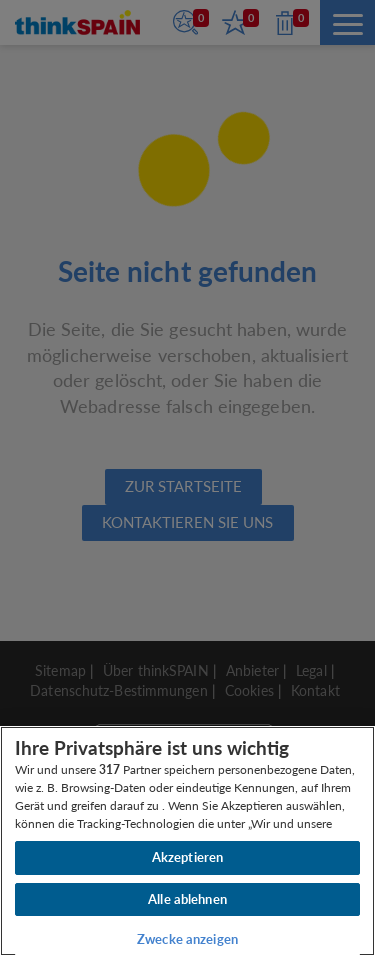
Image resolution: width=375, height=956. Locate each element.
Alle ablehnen (187, 899)
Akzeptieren (187, 857)
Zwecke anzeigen (187, 939)
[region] (187, 841)
